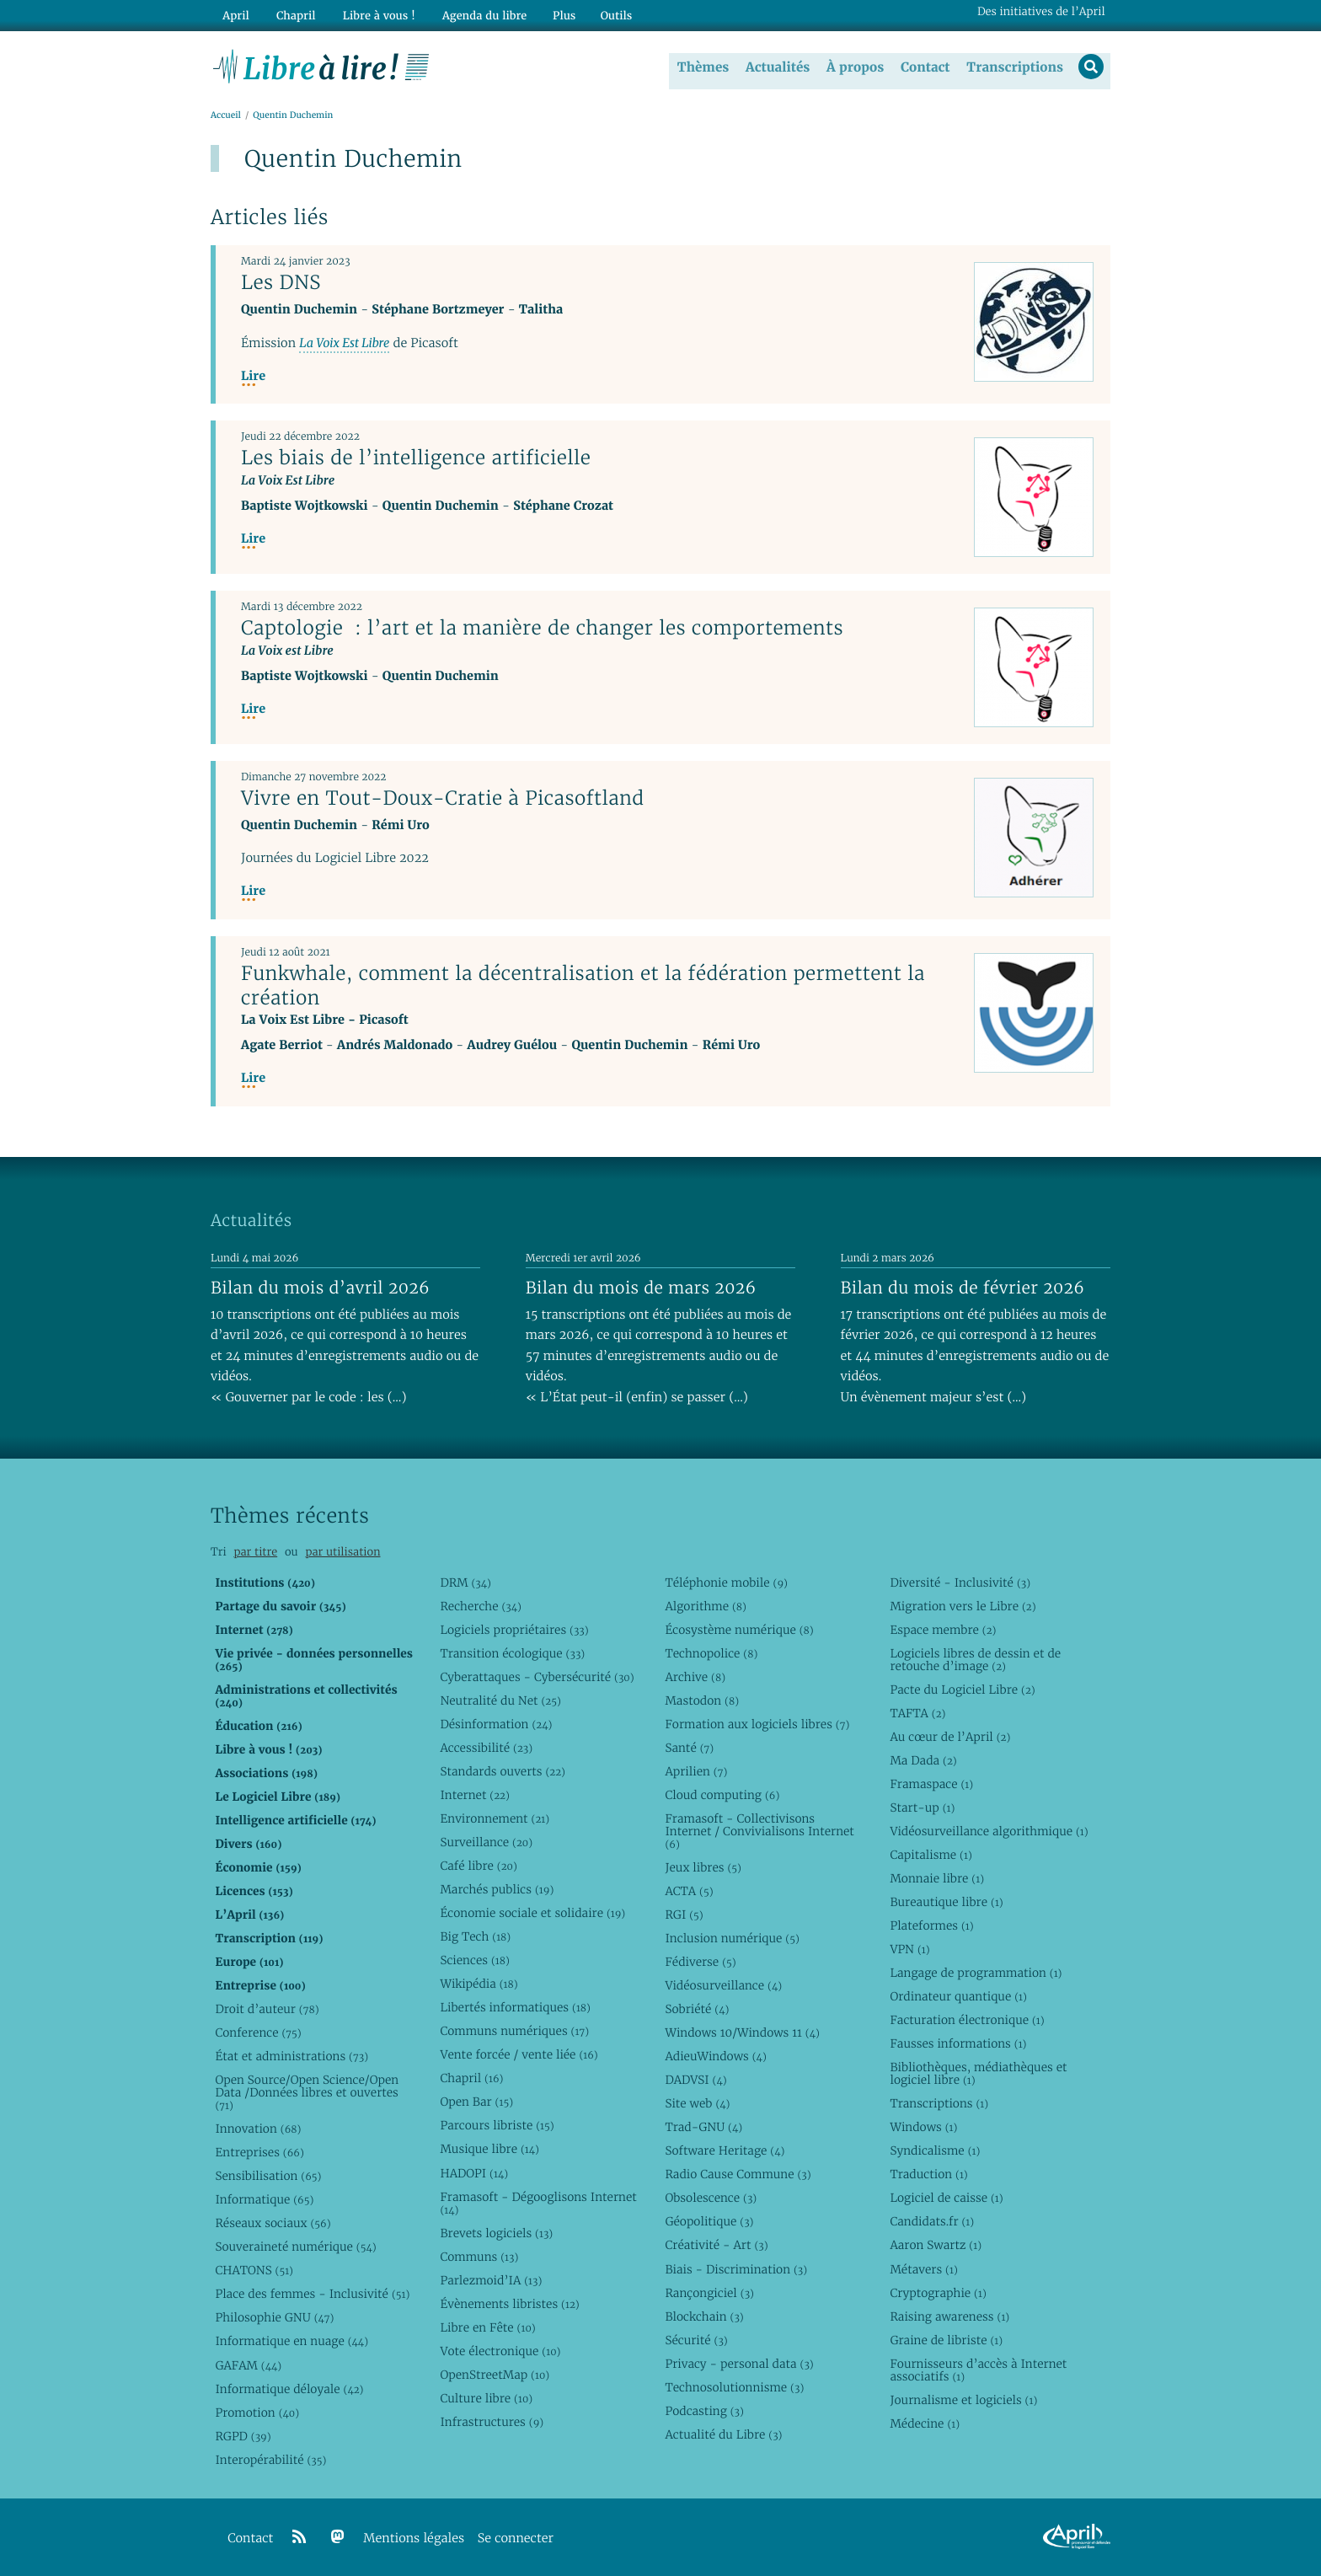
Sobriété (697, 2008)
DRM (465, 1582)
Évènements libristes (509, 2303)
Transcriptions (1013, 66)
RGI (684, 1914)
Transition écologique (512, 1653)
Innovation (258, 2128)
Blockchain (704, 2315)
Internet (474, 1794)
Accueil (226, 115)
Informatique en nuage (291, 2340)
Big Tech (475, 1936)
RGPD (242, 2435)
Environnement (494, 1818)
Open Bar (476, 2101)
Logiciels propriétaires (514, 1629)
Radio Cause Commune (737, 2174)
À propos (854, 66)
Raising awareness (949, 2315)
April (235, 14)
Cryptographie (938, 2292)
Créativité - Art (716, 2244)
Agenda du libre (475, 14)
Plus (554, 14)
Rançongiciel (709, 2292)
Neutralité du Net (500, 1700)
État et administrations (291, 2056)
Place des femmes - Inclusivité (312, 2293)
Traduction (928, 2174)
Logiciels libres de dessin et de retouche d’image (975, 1660)
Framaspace (931, 1783)
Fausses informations (958, 2043)
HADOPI (474, 2172)
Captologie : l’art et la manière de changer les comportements (542, 627)
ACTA (689, 1891)
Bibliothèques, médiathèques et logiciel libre (978, 2073)
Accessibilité (486, 1747)
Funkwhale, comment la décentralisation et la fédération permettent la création (583, 985)
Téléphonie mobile (726, 1582)
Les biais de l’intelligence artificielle (416, 457)
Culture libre (486, 2398)
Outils (607, 14)
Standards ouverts (502, 1771)
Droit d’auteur (266, 2008)
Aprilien (696, 1771)
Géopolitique (709, 2221)
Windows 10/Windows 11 (742, 2032)
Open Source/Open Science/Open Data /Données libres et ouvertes (306, 2092)
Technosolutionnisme (734, 2387)
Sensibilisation (268, 2175)
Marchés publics (497, 1889)
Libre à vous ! (372, 14)
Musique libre (489, 2148)
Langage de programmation (976, 1972)
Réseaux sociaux (272, 2223)
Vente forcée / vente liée (518, 2054)
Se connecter (516, 2538)
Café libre (478, 1865)
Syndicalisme (935, 2150)
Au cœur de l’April (950, 1736)
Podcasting (704, 2410)
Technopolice (711, 1653)
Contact (924, 66)
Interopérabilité (270, 2459)
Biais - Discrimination (736, 2268)
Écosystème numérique (739, 1629)
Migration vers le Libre (962, 1606)
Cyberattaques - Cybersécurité (537, 1676)
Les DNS (281, 282)
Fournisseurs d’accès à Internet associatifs (978, 2370)
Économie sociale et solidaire (532, 1912)
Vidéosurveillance (723, 1985)
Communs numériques (514, 2030)
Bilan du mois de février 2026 (963, 1288)
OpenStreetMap (494, 2374)
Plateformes (931, 1925)
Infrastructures (491, 2421)
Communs (479, 2255)
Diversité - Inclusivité (960, 1582)
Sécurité (696, 2339)
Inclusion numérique (732, 1938)
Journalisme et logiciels (963, 2399)
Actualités (777, 66)
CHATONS (254, 2270)
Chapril (471, 2078)
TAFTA (917, 1713)
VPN (909, 1949)
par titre (255, 1552)
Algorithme (705, 1606)
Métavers (923, 2268)
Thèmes (703, 66)
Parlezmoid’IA (491, 2279)
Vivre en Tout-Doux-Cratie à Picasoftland (442, 798)
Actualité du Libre (723, 2434)
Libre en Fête (487, 2327)
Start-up (922, 1807)
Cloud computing (722, 1794)
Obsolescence (711, 2197)
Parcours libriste (497, 2125)
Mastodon (702, 1700)
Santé (689, 1747)
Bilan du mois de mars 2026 (641, 1288)
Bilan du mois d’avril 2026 (320, 1288)
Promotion (257, 2411)
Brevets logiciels (496, 2232)
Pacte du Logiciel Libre (962, 1689)
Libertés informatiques (515, 2007)
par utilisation (342, 1552)
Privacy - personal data (739, 2363)
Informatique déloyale (289, 2388)
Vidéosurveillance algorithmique (989, 1831)
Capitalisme (930, 1854)
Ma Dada (923, 1760)
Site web (697, 2103)
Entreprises (259, 2152)
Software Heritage (724, 2150)
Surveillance (486, 1842)
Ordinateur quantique (958, 1996)
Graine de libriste (946, 2339)
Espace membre (943, 1629)
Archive (695, 1676)
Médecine (925, 2423)
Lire (253, 376)
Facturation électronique (967, 2019)
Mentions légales (413, 2538)
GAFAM (248, 2364)
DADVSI (695, 2079)
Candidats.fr (932, 2221)
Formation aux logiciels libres (757, 1724)
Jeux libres (703, 1867)
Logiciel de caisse (946, 2197)
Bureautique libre (946, 1901)
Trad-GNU (703, 2126)
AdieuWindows (715, 2056)
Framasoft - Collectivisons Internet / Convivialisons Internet (759, 1831)
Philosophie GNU (274, 2317)
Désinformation (496, 1724)
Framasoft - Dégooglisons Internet (538, 2202)
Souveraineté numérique (295, 2246)
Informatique (264, 2199)
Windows (923, 2126)
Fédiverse (700, 1961)
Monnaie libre (937, 1878)
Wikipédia (478, 1983)
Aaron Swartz (935, 2244)
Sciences (474, 1960)
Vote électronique (500, 2351)
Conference (258, 2032)
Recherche (480, 1606)
